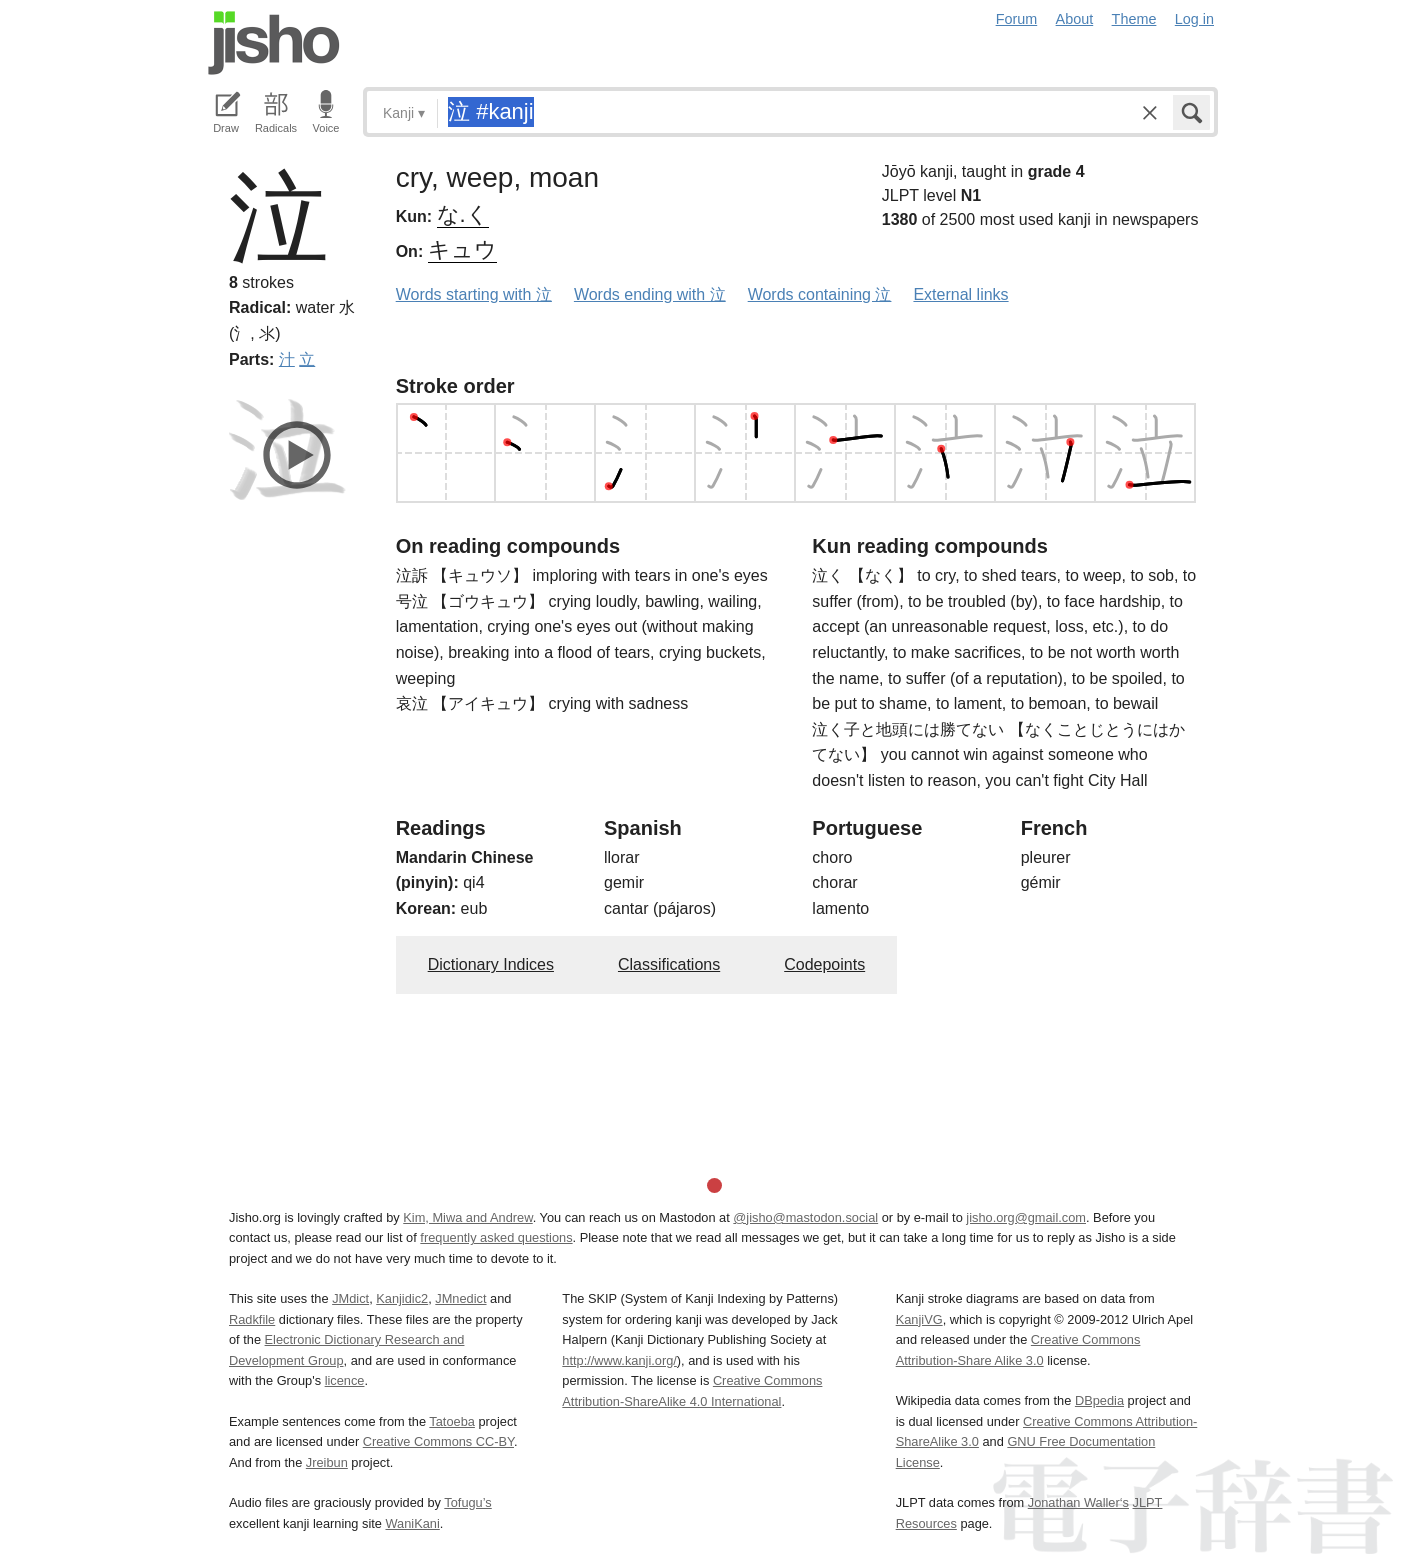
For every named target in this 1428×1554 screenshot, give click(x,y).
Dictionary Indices (491, 964)
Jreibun (327, 1462)
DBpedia (1099, 1400)
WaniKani (413, 1523)
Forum (1017, 19)
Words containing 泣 (820, 294)
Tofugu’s (467, 1502)
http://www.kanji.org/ (619, 1360)
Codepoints (824, 964)
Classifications (669, 964)
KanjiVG (919, 1319)
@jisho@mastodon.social (805, 1217)
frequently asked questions (496, 1237)
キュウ (462, 249)
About (1075, 19)
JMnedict (460, 1298)
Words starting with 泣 (474, 294)
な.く (463, 214)
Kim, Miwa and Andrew (467, 1217)
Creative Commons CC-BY (438, 1441)
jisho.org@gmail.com (1026, 1217)
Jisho (274, 43)
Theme (1134, 19)
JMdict (350, 1298)
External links (960, 294)
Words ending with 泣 (650, 294)
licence (345, 1380)
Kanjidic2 (402, 1298)
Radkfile (252, 1319)
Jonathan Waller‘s (1078, 1502)
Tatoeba (452, 1421)
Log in (1194, 19)
